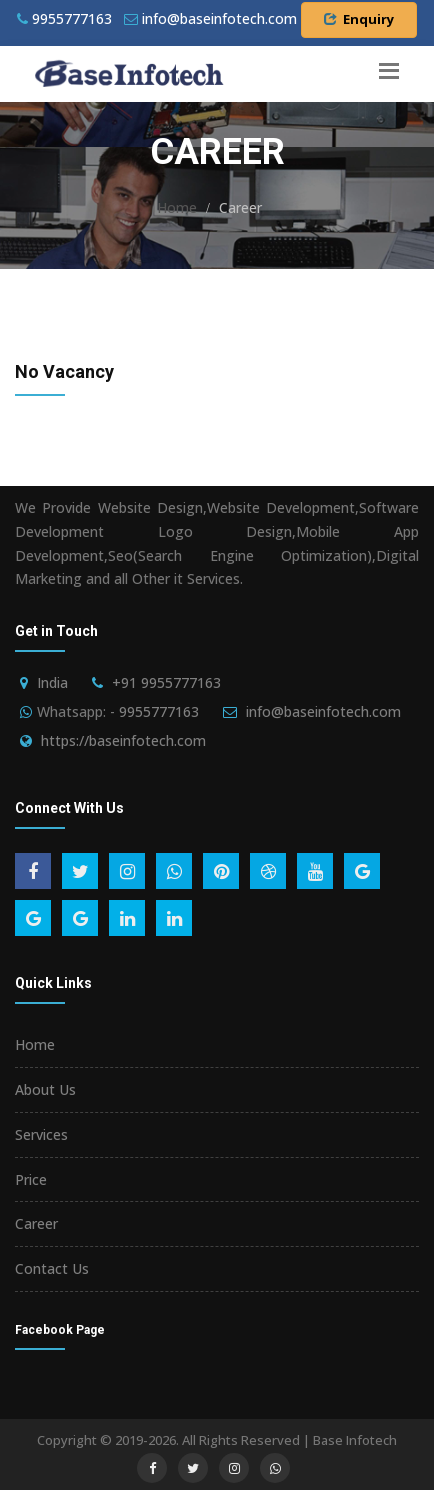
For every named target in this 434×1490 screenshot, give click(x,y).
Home (177, 207)
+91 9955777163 (166, 682)
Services (41, 1134)
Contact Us (52, 1268)
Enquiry (359, 19)
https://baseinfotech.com (123, 740)
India (52, 682)
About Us (45, 1089)
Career (36, 1223)
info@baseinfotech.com (323, 711)
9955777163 (64, 18)
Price (31, 1179)
